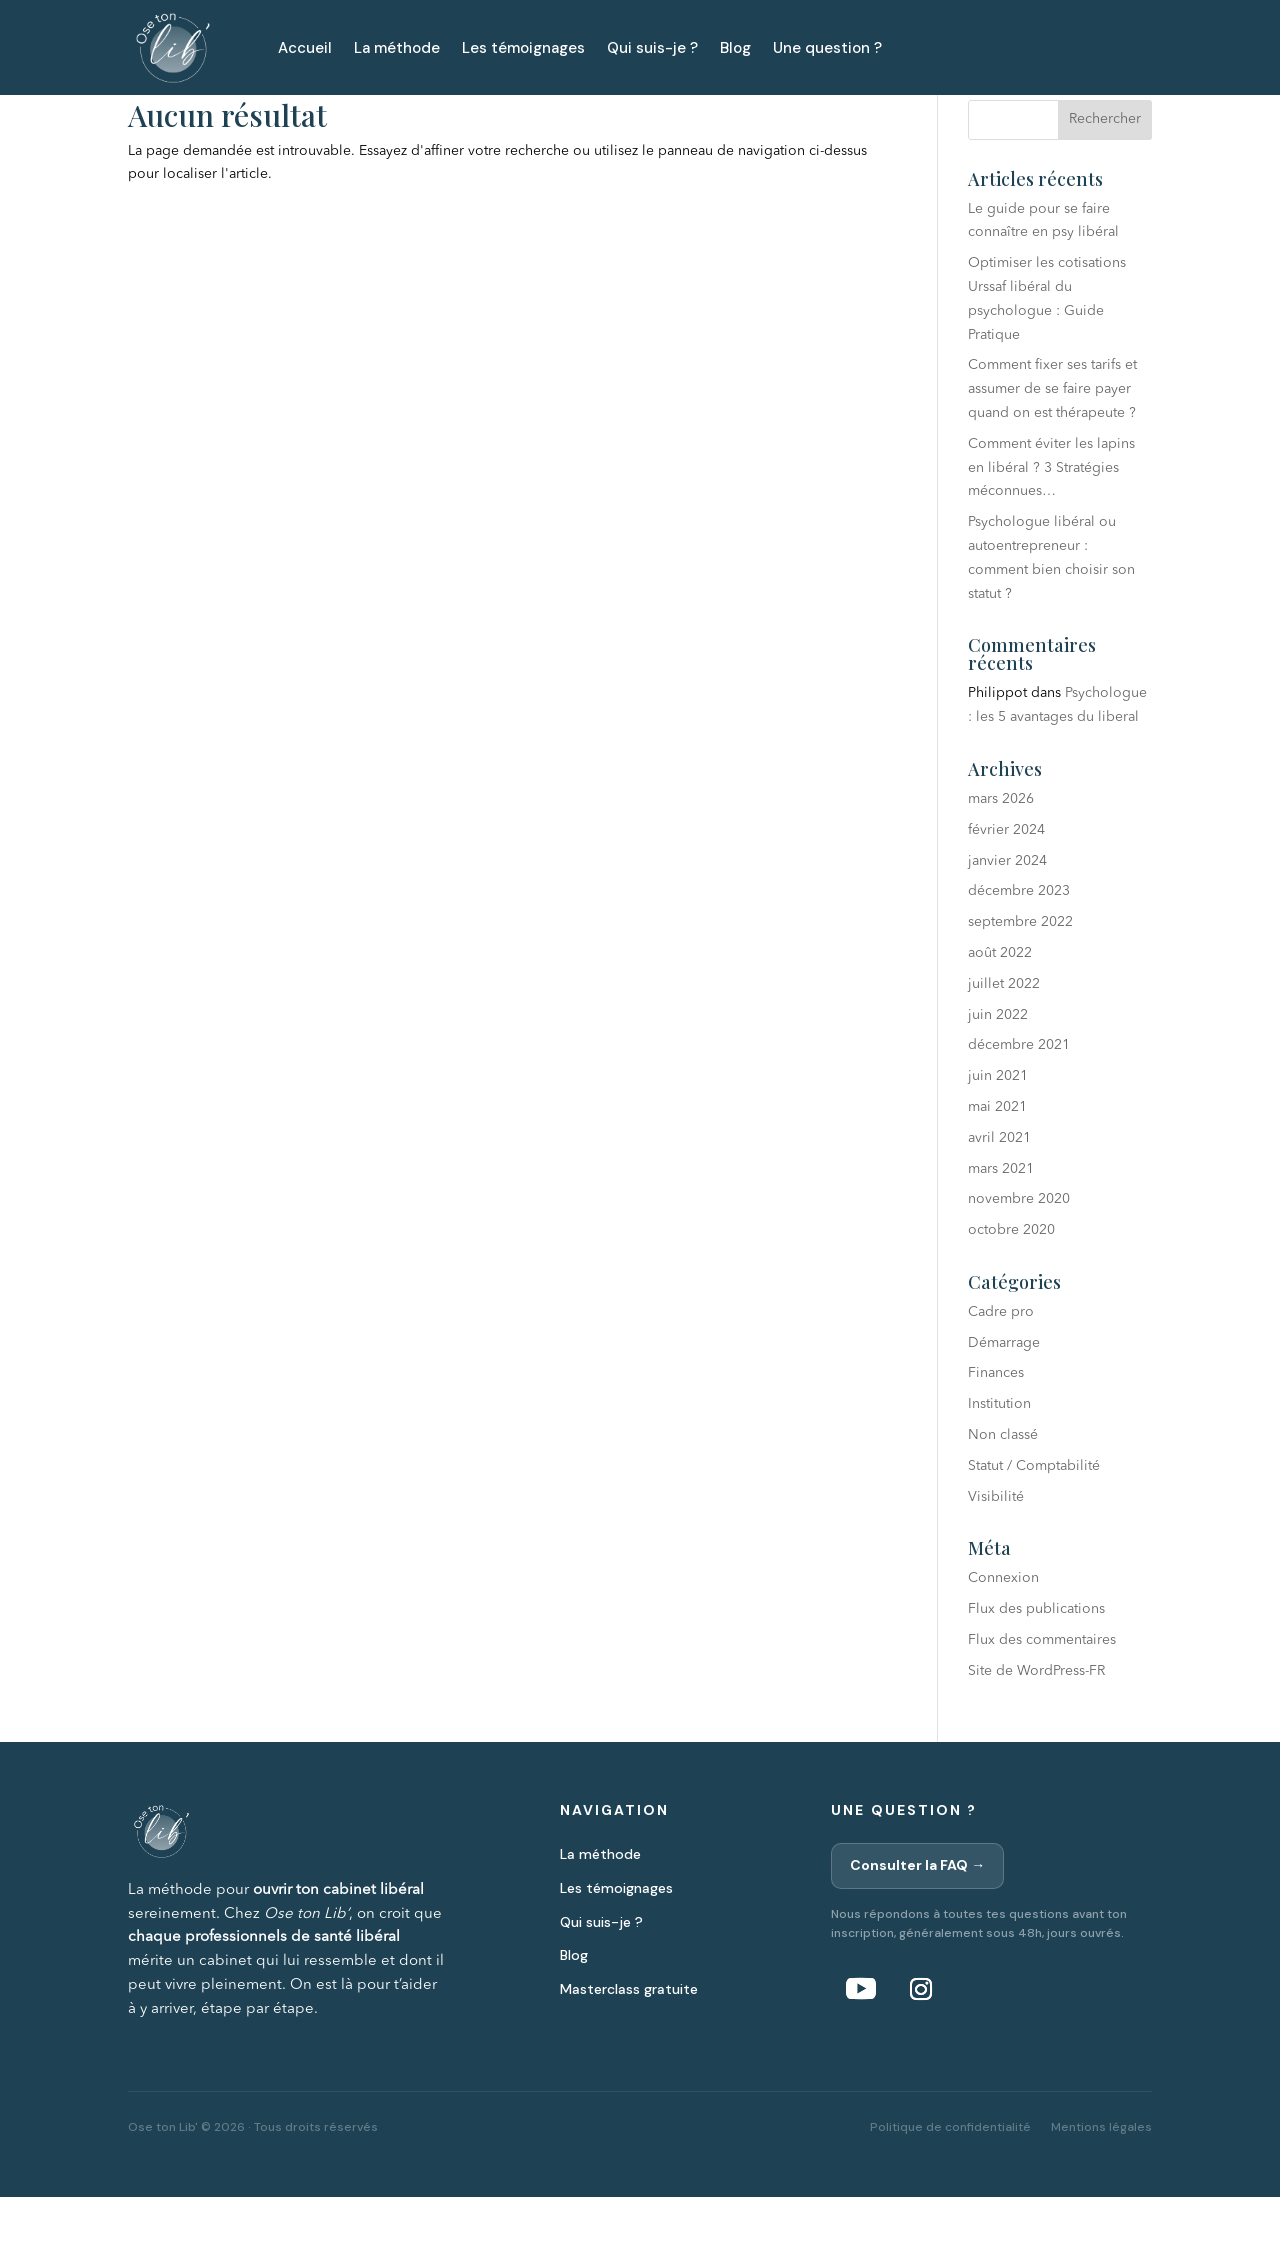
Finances (996, 1427)
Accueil (305, 48)
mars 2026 (1001, 853)
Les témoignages (523, 48)
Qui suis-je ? (652, 48)
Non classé (1003, 1489)
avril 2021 (999, 1192)
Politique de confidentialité (950, 2180)
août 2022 (1000, 1007)
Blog (735, 48)
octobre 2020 (1011, 1284)
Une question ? (827, 48)
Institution (999, 1458)
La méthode (397, 48)
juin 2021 (998, 1130)
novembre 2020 (1019, 1253)
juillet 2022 (1004, 1038)
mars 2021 (1001, 1222)
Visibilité (996, 1551)
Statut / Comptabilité (1034, 1520)
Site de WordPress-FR (1036, 1725)
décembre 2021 (1019, 1099)
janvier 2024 (1007, 914)
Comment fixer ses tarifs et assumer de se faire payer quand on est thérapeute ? (1052, 443)
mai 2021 (997, 1161)
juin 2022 (998, 1068)
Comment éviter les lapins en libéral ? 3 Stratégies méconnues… (1051, 522)
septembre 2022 (1020, 976)
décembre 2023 (1019, 945)
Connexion (1003, 1632)
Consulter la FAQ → (917, 1919)
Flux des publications (1036, 1663)
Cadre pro (1001, 1366)
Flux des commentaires (1042, 1694)
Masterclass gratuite (629, 2043)
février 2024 (1006, 884)
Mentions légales (1101, 2180)
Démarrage (1004, 1397)
